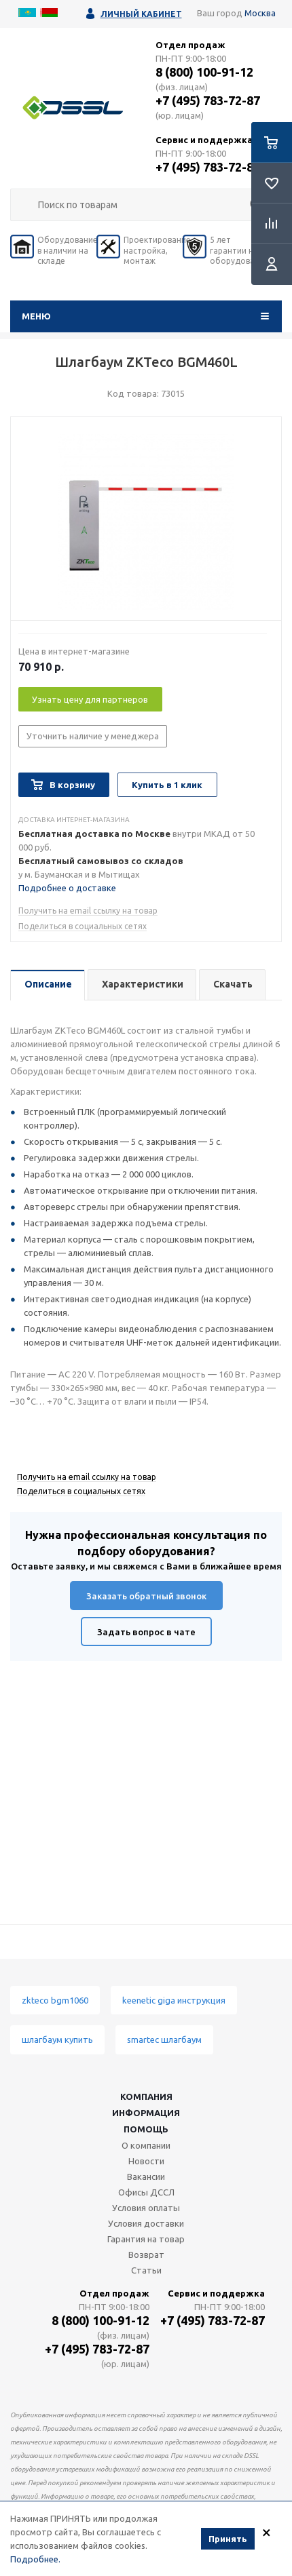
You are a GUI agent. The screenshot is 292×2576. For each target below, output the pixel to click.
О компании (146, 2145)
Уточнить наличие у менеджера (92, 736)
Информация (146, 2113)
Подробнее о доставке (67, 888)
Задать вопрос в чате (146, 1632)
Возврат (146, 2254)
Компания (146, 2096)
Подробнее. (35, 2559)
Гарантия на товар (146, 2239)
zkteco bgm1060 (55, 2000)
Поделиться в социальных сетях (82, 926)
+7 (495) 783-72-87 (208, 100)
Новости (146, 2161)
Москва (260, 13)
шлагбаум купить (57, 2039)
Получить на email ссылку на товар (88, 910)
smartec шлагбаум (164, 2039)
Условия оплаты (146, 2207)
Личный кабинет (141, 13)
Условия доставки (146, 2223)
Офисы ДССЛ (146, 2192)
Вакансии (146, 2176)
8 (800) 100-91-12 (204, 72)
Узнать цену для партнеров (90, 699)
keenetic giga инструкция (173, 2000)
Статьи (146, 2270)
